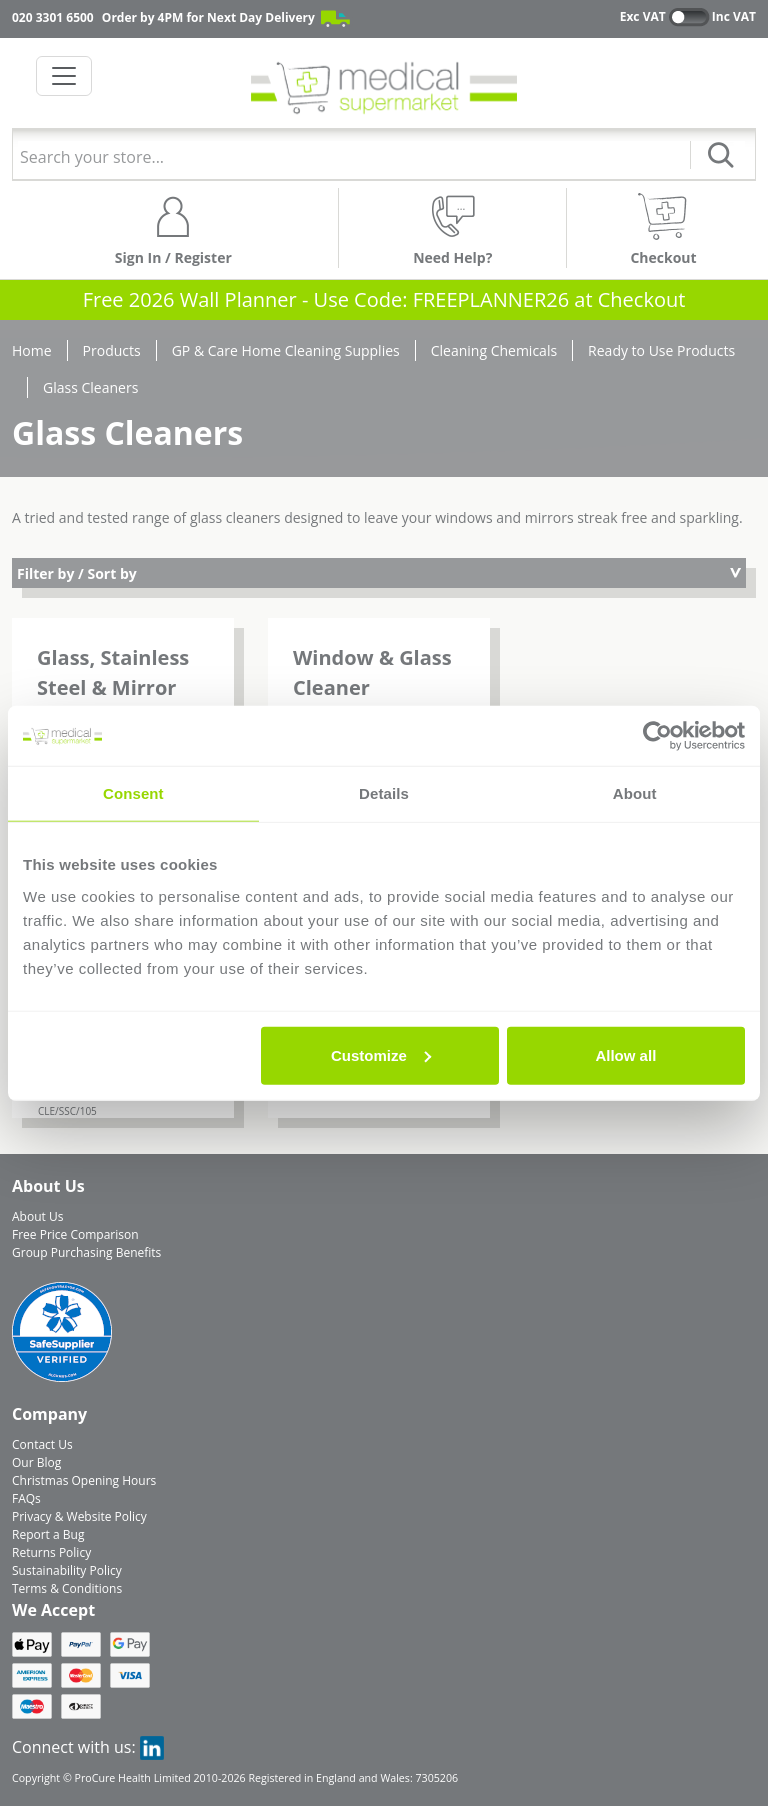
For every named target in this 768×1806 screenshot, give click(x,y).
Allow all (625, 1054)
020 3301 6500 (53, 17)
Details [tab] (384, 793)
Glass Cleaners (90, 387)
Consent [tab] (133, 793)
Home (32, 350)
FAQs (26, 1498)
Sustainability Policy (67, 1570)
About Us (37, 1216)
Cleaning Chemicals (494, 350)
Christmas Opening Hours (84, 1480)
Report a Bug (48, 1534)
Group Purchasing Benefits (86, 1252)
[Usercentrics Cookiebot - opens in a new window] (657, 736)
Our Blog (36, 1462)
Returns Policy (51, 1552)
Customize (381, 1054)
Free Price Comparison (75, 1234)
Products (112, 350)
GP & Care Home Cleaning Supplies (286, 350)
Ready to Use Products (661, 350)
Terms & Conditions (67, 1588)
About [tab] (635, 793)
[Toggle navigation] (64, 76)
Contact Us (42, 1444)
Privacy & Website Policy (79, 1516)
